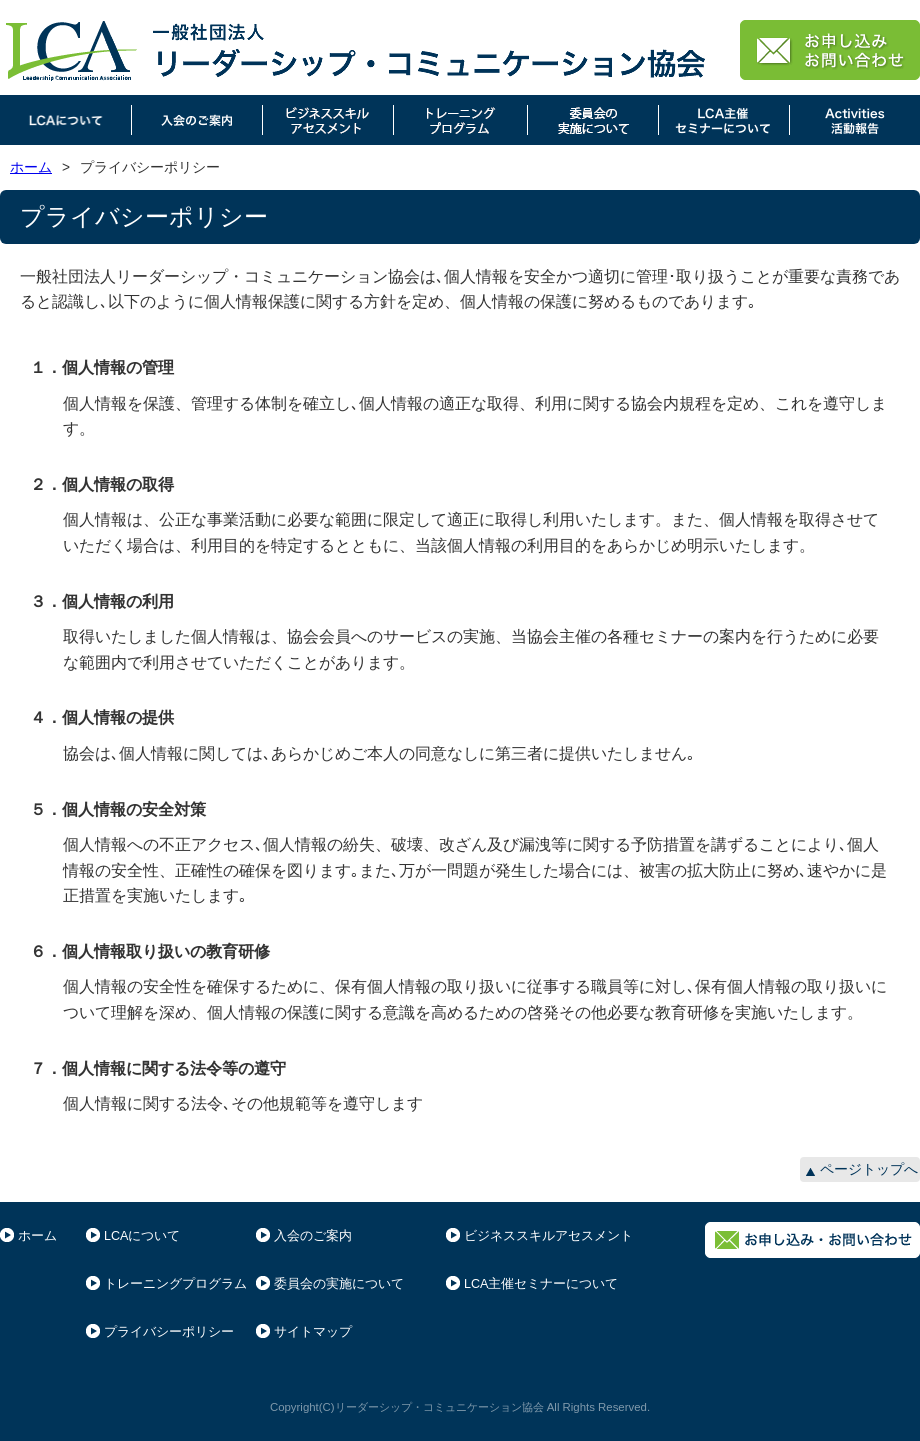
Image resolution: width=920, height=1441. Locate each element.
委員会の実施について (339, 1284)
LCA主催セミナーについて (541, 1284)
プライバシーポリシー (169, 1332)
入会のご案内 (313, 1236)
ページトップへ (869, 1169)
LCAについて (142, 1236)
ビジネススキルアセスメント (548, 1236)
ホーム (31, 167)
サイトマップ (313, 1332)
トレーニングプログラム (175, 1284)
